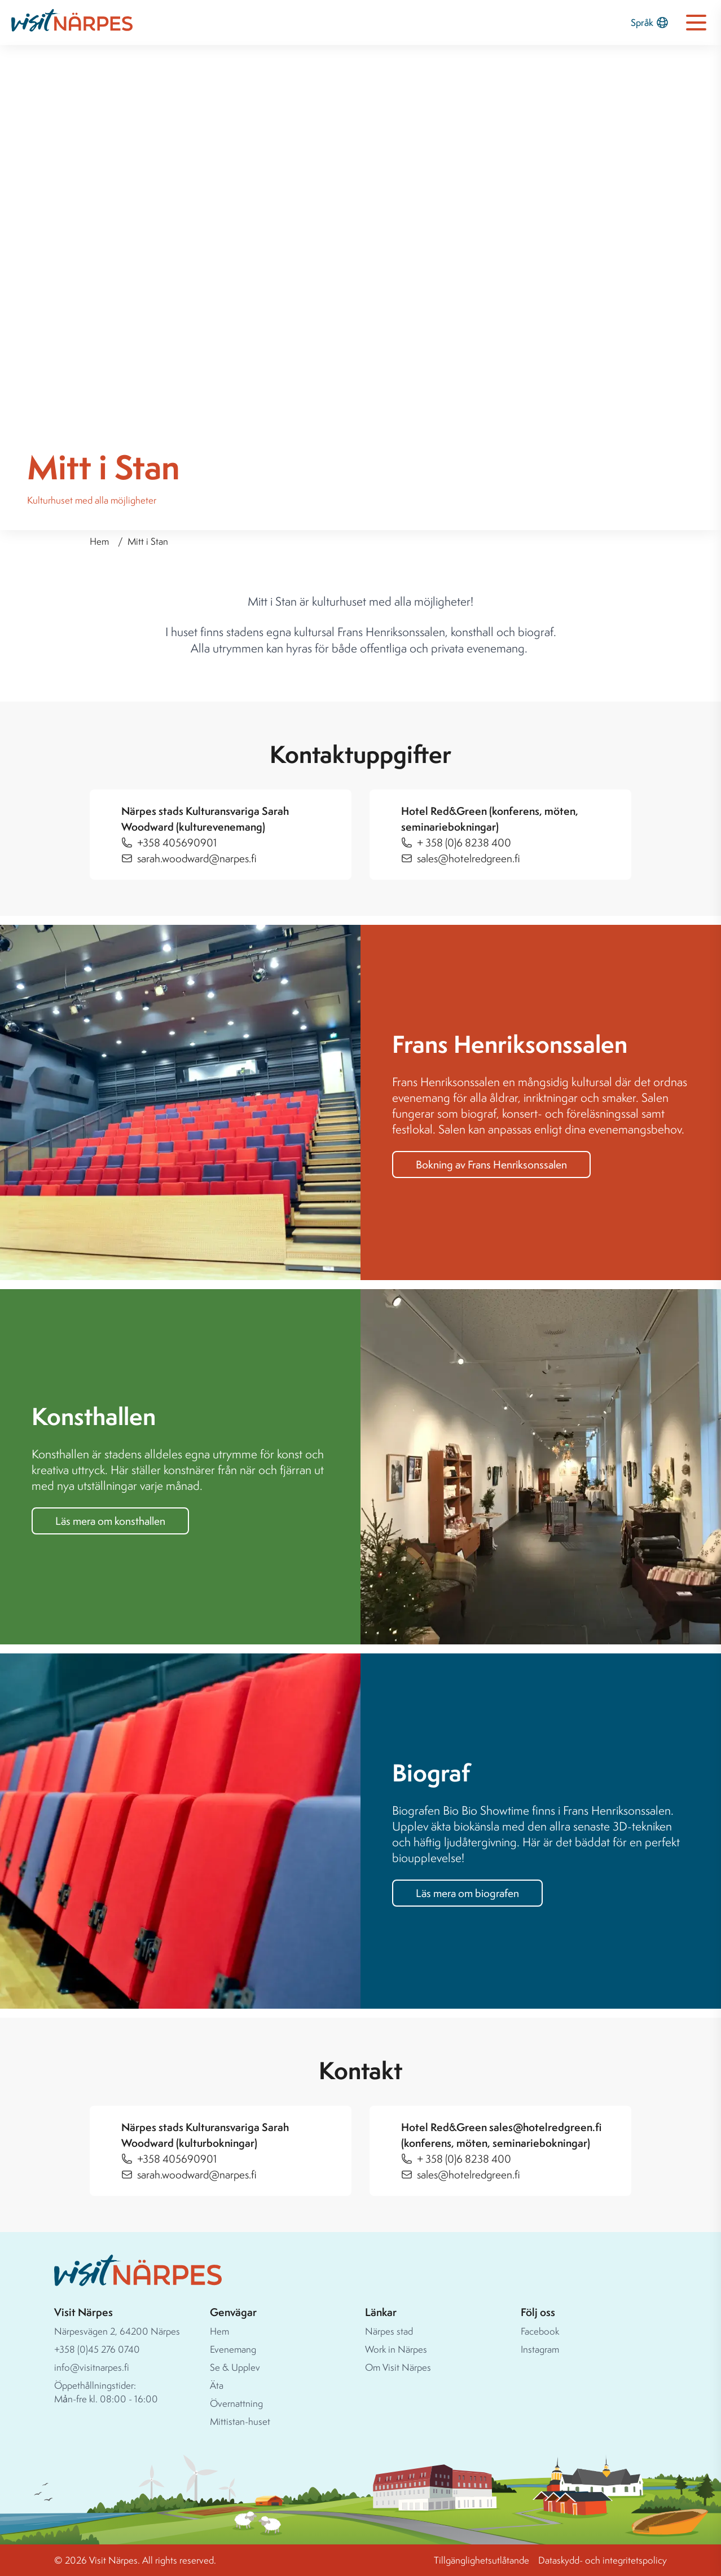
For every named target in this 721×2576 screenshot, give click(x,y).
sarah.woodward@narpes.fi (197, 858)
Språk (650, 22)
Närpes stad (389, 2330)
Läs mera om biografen (467, 1893)
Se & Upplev (235, 2367)
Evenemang (233, 2349)
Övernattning (236, 2403)
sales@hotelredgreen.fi (468, 858)
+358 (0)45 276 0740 (97, 2349)
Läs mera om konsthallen (110, 1521)
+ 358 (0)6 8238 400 (464, 842)
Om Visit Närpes (398, 2367)
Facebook (540, 2330)
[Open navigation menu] (696, 22)
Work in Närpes (396, 2349)
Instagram (540, 2349)
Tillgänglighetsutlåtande (481, 2559)
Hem (99, 541)
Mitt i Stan (148, 541)
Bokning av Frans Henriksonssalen (491, 1164)
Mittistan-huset (240, 2421)
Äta (216, 2385)
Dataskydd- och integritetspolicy (602, 2559)
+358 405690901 (177, 842)
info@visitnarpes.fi (91, 2367)
